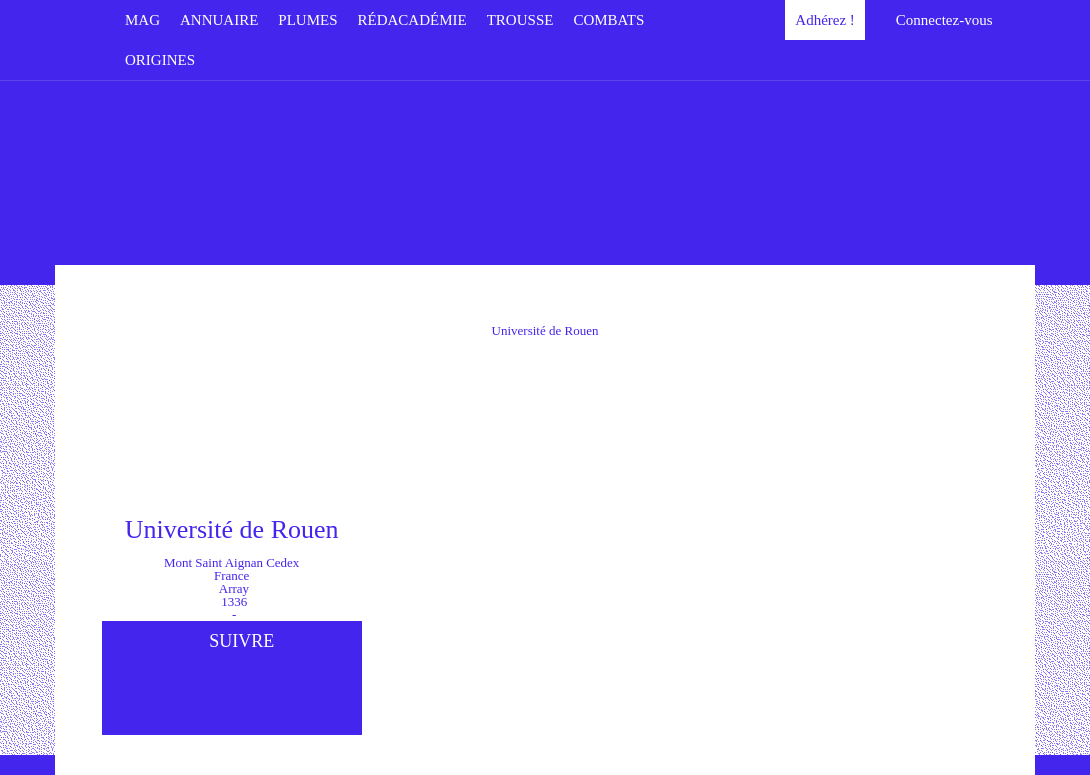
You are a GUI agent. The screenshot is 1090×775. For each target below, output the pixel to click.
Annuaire (219, 20)
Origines (160, 60)
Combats (608, 20)
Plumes (307, 20)
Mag (142, 20)
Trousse (520, 20)
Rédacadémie (412, 20)
